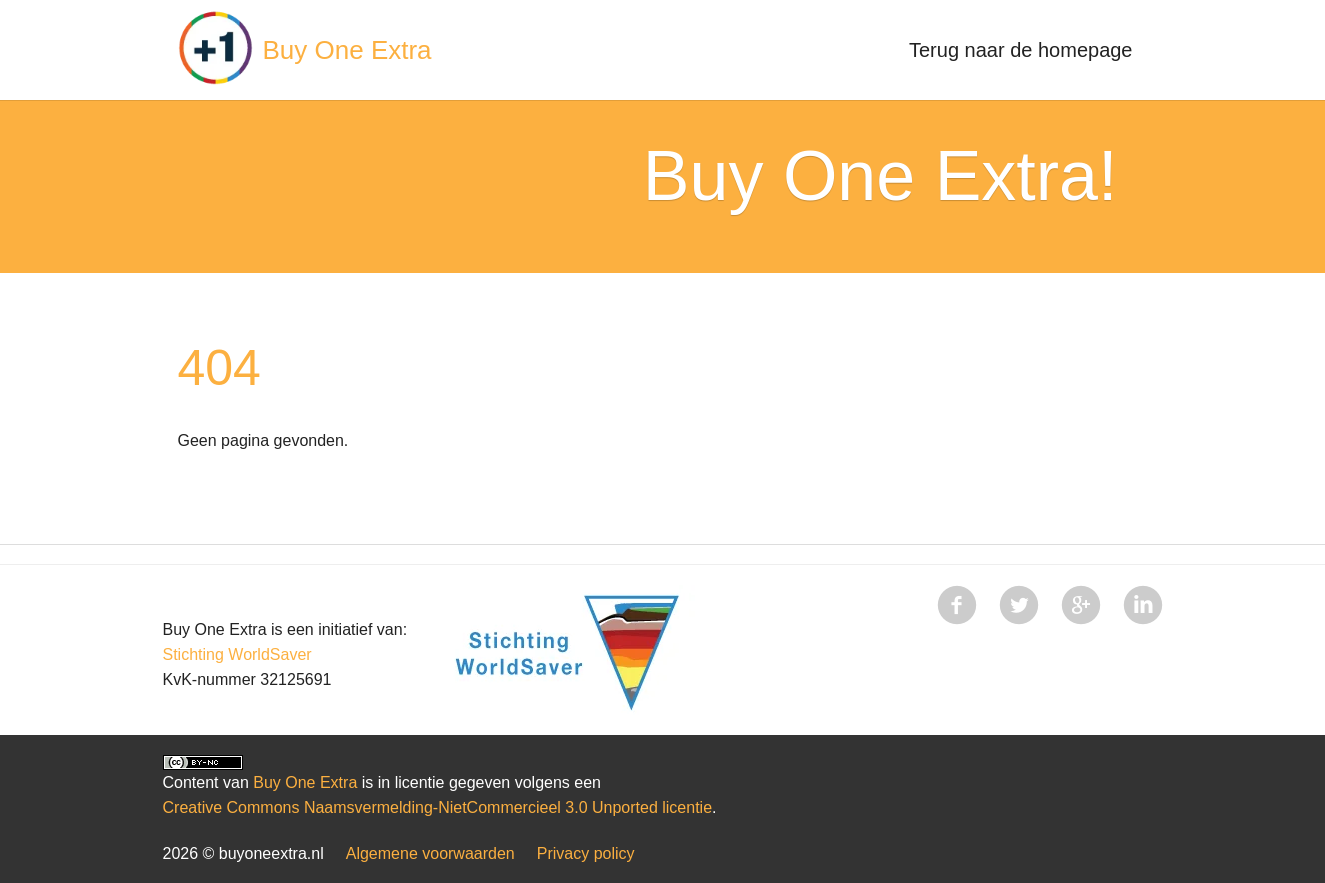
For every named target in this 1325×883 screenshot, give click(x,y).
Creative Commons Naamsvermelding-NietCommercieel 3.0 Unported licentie (438, 807)
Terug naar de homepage (1021, 50)
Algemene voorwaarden (430, 853)
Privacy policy (586, 853)
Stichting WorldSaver (237, 654)
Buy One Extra (347, 50)
